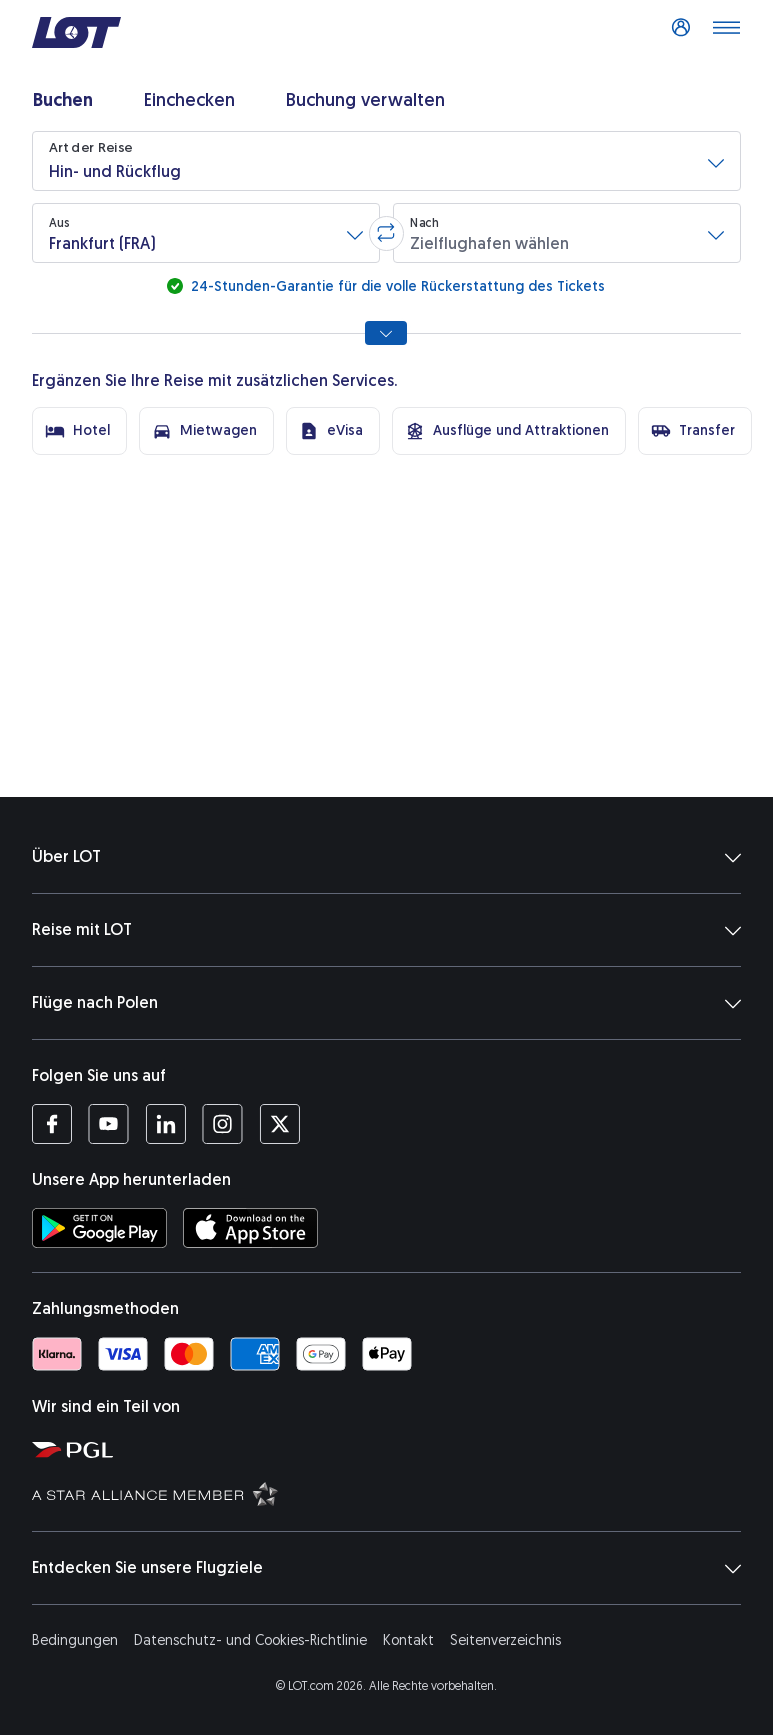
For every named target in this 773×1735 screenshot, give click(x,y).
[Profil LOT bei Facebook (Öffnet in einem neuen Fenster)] (52, 1124)
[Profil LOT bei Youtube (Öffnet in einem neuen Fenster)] (108, 1124)
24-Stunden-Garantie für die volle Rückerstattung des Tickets (396, 286)
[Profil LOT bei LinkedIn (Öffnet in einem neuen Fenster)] (165, 1124)
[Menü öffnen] (726, 33)
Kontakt (408, 1640)
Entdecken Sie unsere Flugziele (386, 1568)
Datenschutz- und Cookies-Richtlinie (250, 1640)
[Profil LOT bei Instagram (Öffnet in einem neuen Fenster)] (222, 1124)
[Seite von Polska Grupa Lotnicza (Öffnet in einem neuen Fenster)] (394, 1449)
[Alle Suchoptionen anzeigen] (386, 333)
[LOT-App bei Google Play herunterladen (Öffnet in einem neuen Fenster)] (99, 1228)
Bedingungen (75, 1640)
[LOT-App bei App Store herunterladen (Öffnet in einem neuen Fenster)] (250, 1228)
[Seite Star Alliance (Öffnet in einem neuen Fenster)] (394, 1493)
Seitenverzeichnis (505, 1640)
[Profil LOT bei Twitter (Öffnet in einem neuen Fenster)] (279, 1124)
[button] (386, 161)
